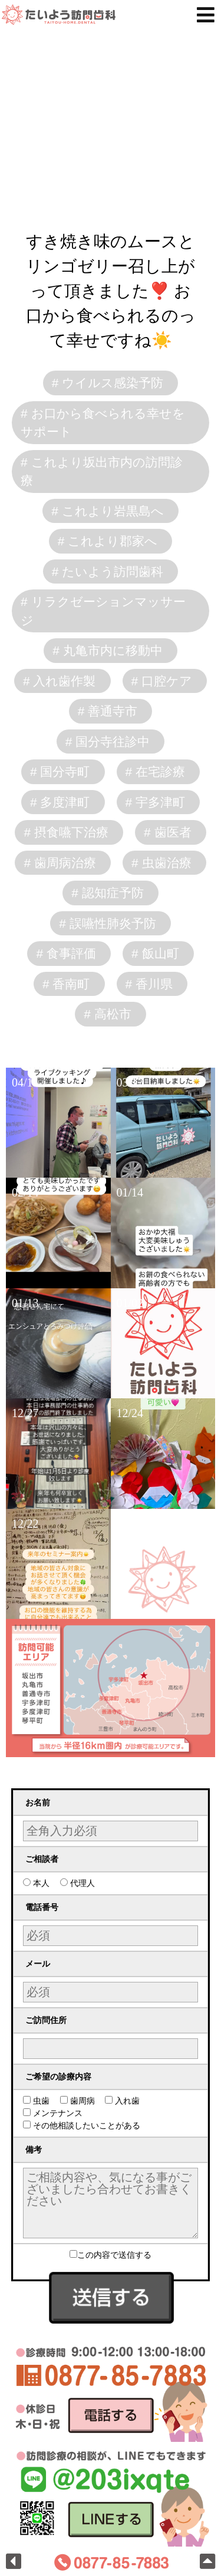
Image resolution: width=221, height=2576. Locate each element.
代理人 (81, 1883)
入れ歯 (126, 2100)
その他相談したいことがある (86, 2125)
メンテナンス (57, 2113)
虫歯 (40, 2100)
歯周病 (81, 2100)
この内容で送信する (110, 2255)
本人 (40, 1883)
